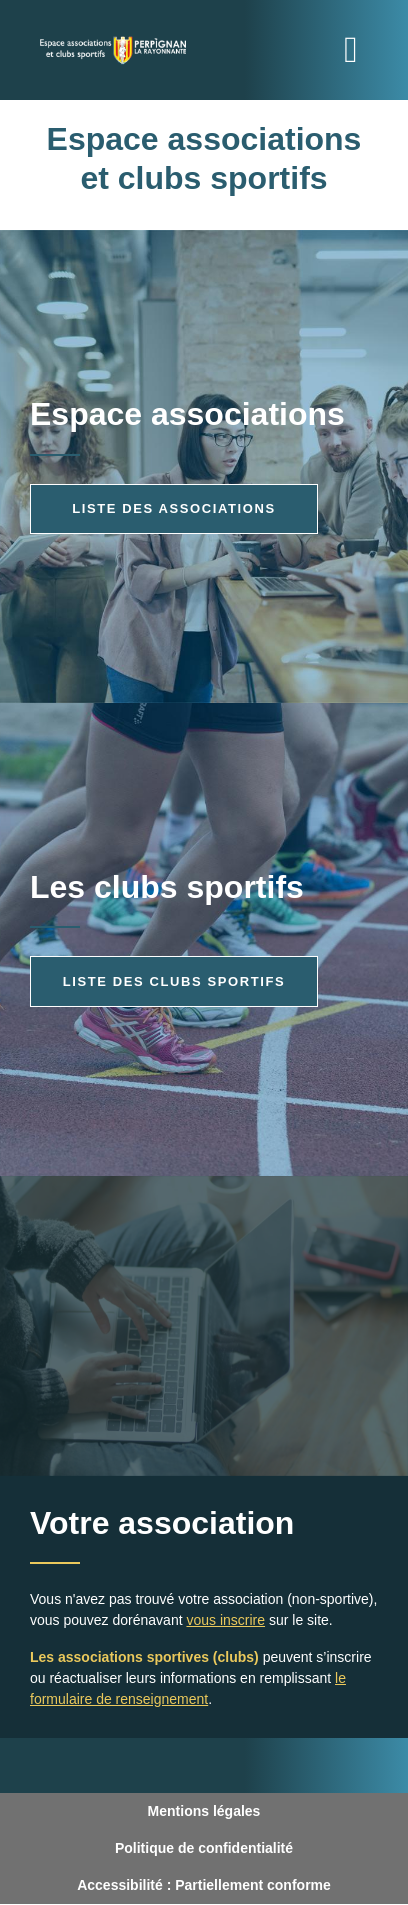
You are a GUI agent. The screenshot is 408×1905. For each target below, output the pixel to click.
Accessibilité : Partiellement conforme (204, 1885)
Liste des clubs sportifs (174, 981)
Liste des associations (174, 508)
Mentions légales (204, 1811)
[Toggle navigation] (351, 50)
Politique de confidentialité (204, 1848)
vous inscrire (225, 1620)
